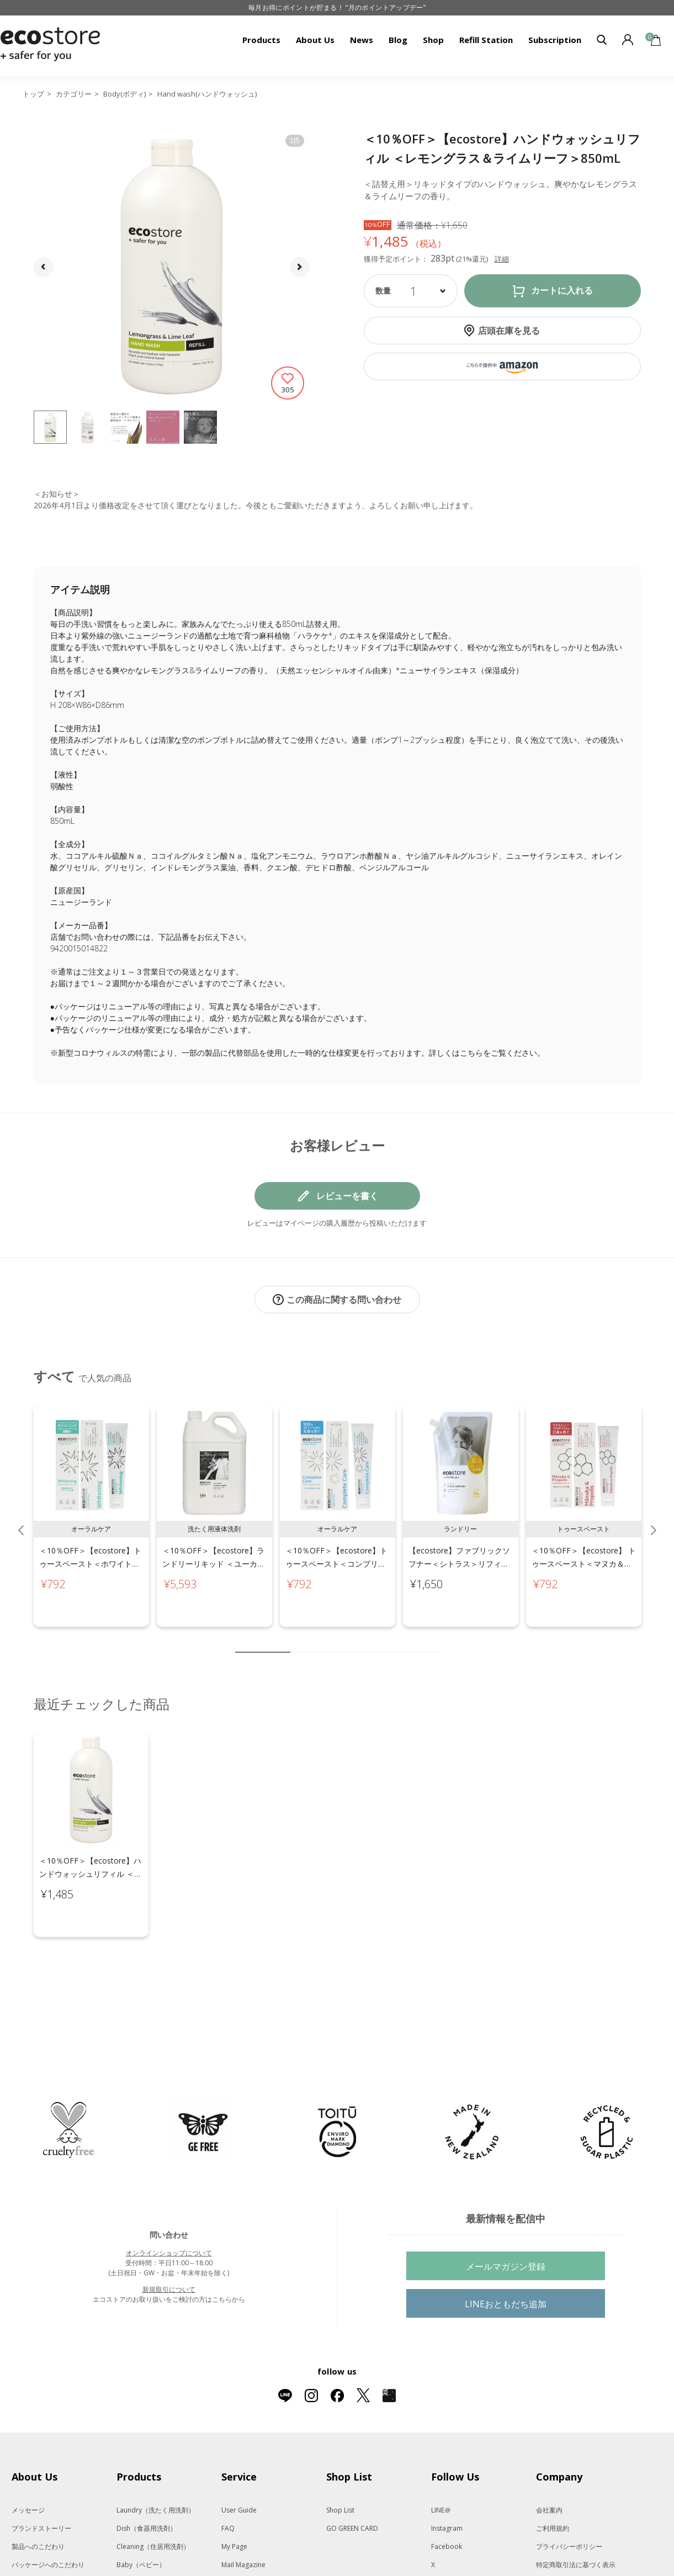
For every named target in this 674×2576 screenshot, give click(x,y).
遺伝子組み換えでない (45, 2554)
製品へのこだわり (38, 2500)
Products (261, 39)
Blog (398, 39)
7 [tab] (381, 1640)
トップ (33, 94)
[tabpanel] (91, 1504)
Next (653, 1518)
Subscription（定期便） (257, 2536)
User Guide (239, 2463)
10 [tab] (431, 1640)
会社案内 (549, 2463)
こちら (471, 1052)
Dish (146, 2482)
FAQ (228, 2482)
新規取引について (168, 2243)
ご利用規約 (552, 2482)
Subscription (554, 39)
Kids (139, 2536)
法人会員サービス (562, 2554)
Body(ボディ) (124, 94)
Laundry (155, 2463)
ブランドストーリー (41, 2482)
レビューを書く (347, 1196)
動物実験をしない (38, 2536)
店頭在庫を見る (509, 330)
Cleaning (153, 2500)
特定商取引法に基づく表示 (575, 2518)
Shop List (340, 2463)
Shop (433, 39)
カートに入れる (562, 290)
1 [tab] (262, 1640)
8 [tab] (398, 1640)
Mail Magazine (243, 2518)
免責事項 (549, 2536)
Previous (20, 1518)
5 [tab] (348, 1640)
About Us (315, 39)
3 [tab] (315, 1640)
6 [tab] (365, 1640)
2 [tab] (298, 1640)
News (361, 39)
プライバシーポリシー (569, 2500)
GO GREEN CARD (352, 2482)
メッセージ (28, 2463)
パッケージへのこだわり (48, 2518)
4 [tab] (331, 1640)
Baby (141, 2518)
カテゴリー (74, 94)
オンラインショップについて (169, 2206)
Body (141, 2554)
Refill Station (486, 39)
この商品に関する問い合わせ (343, 1300)
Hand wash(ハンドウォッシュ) (207, 94)
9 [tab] (414, 1640)
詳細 (502, 259)
